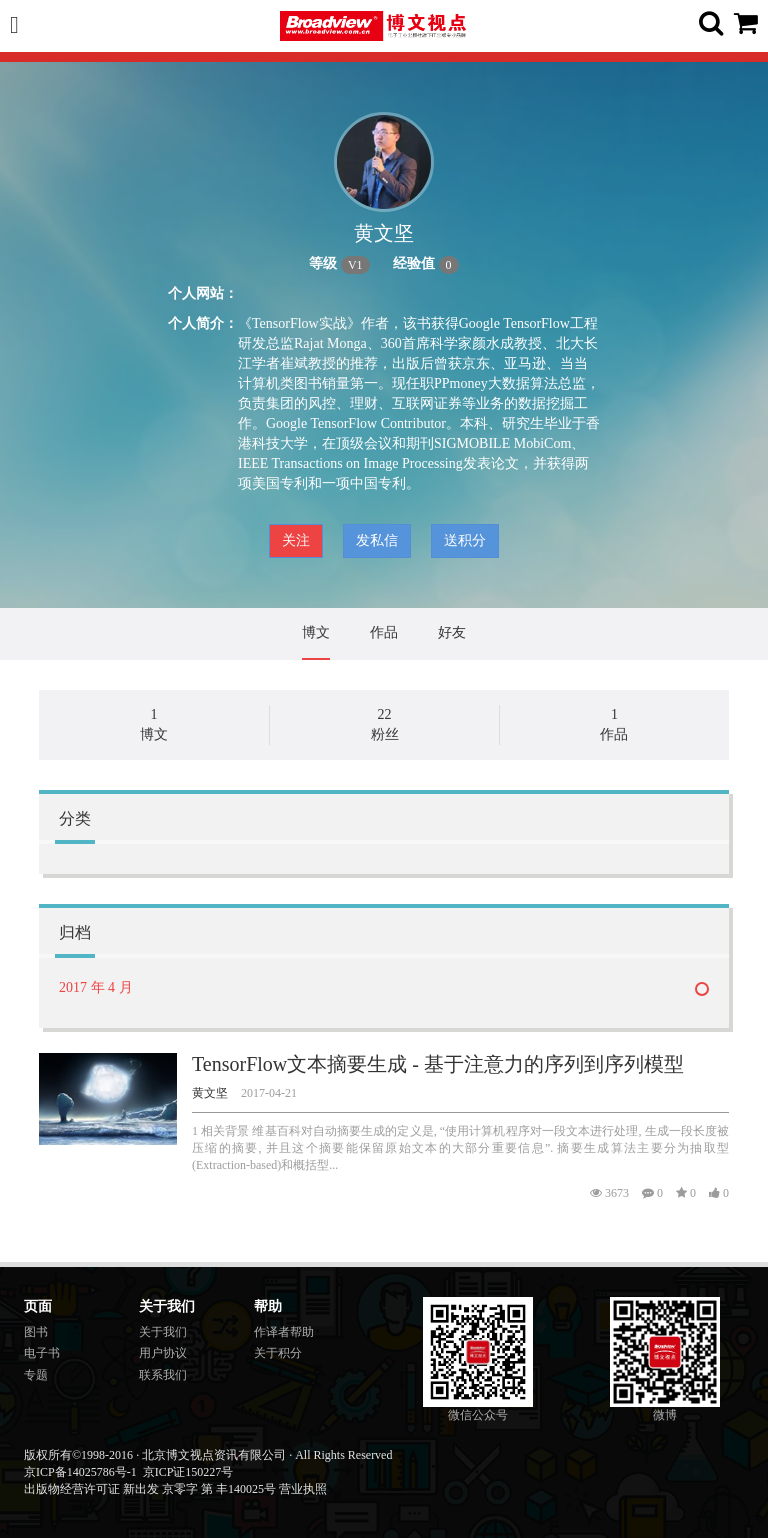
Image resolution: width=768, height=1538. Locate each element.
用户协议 (163, 1353)
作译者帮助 (284, 1332)
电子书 (42, 1353)
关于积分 (278, 1353)
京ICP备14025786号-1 (80, 1472)
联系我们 (163, 1375)
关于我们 (163, 1332)
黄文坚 (210, 1093)
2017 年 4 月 (96, 987)
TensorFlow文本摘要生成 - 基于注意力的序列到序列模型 (438, 1064)
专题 (36, 1375)
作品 (384, 632)
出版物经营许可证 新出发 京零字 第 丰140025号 (150, 1489)
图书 (36, 1332)
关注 (296, 540)
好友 (452, 632)
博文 (316, 632)
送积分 (465, 540)
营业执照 (303, 1489)
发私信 (377, 540)
